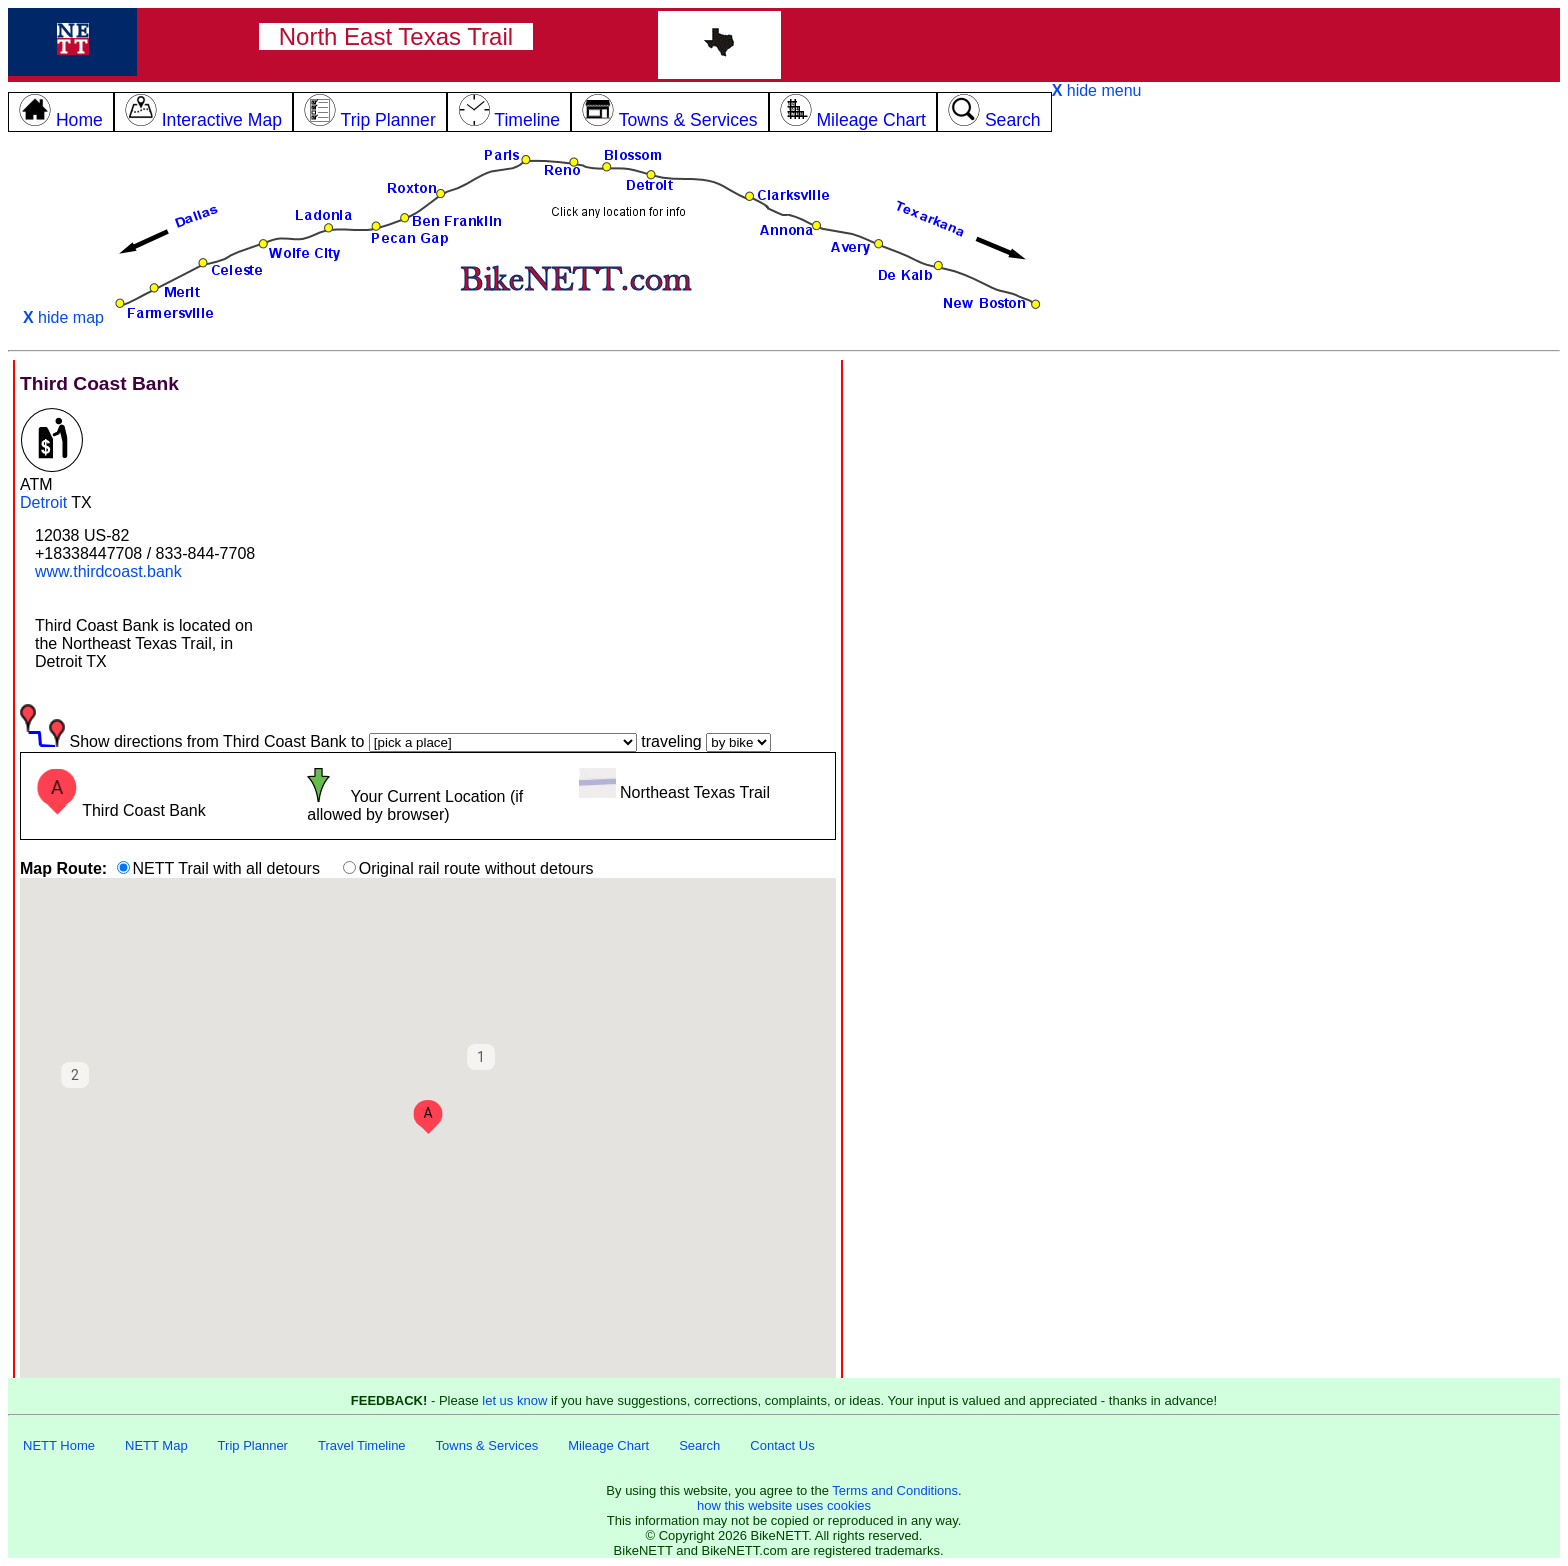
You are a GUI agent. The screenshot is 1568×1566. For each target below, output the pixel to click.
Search (699, 1445)
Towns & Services (487, 1445)
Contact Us (782, 1445)
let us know (514, 1400)
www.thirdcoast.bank (108, 571)
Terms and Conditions (895, 1490)
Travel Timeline (362, 1445)
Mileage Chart (608, 1445)
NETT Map (156, 1445)
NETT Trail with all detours (226, 868)
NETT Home (59, 1445)
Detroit (43, 502)
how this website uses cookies (784, 1505)
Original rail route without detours (476, 868)
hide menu (1097, 90)
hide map (63, 317)
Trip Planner (253, 1445)
